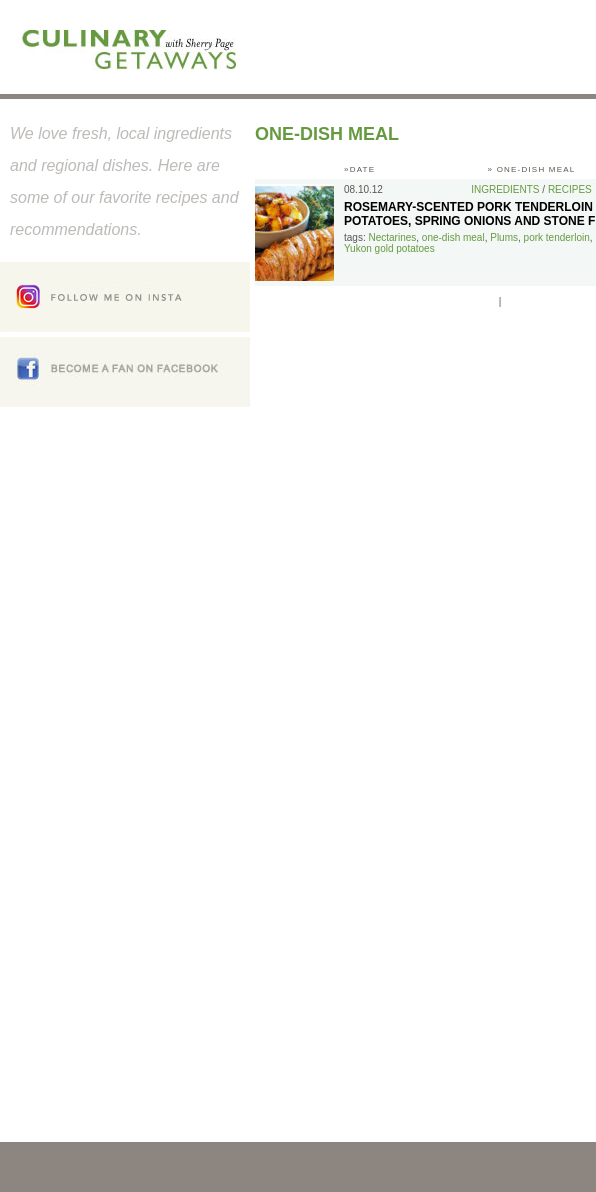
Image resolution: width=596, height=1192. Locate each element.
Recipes (570, 189)
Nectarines (392, 237)
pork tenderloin (557, 237)
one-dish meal (453, 237)
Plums (504, 237)
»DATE (359, 169)
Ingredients (505, 189)
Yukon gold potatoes (389, 248)
